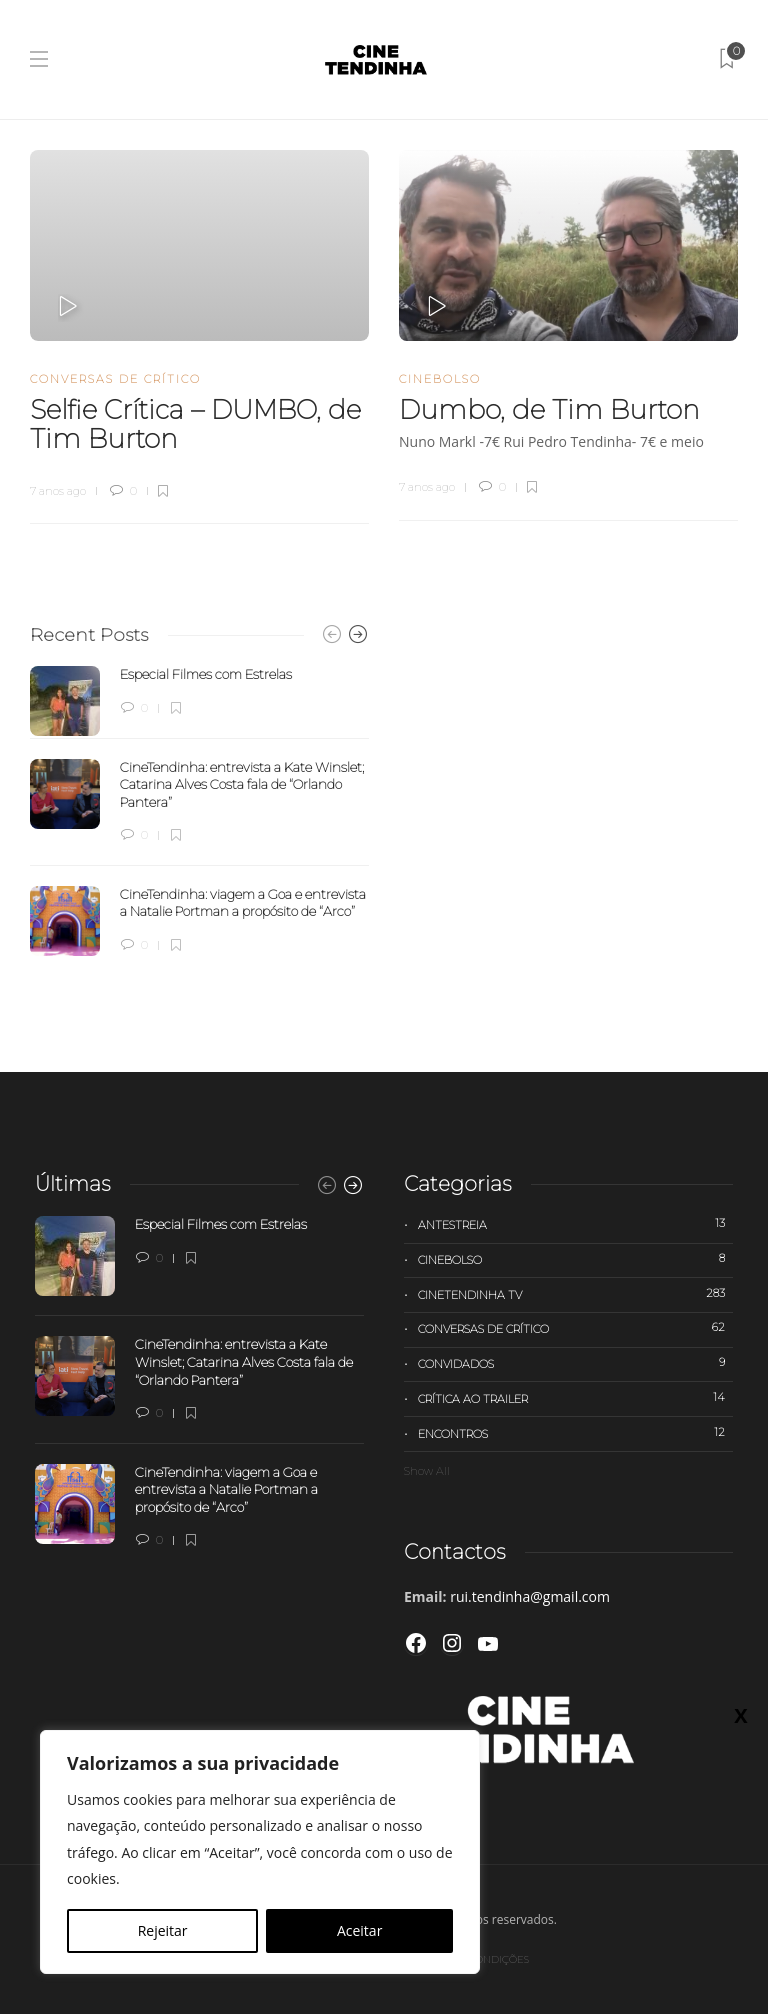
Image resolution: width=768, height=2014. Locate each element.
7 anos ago (58, 491)
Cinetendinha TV (575, 1294)
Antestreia (575, 1224)
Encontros (575, 1433)
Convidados (575, 1363)
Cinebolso (440, 379)
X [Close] (740, 1715)
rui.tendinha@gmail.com (530, 1596)
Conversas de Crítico (115, 379)
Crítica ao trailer (575, 1398)
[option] (199, 811)
